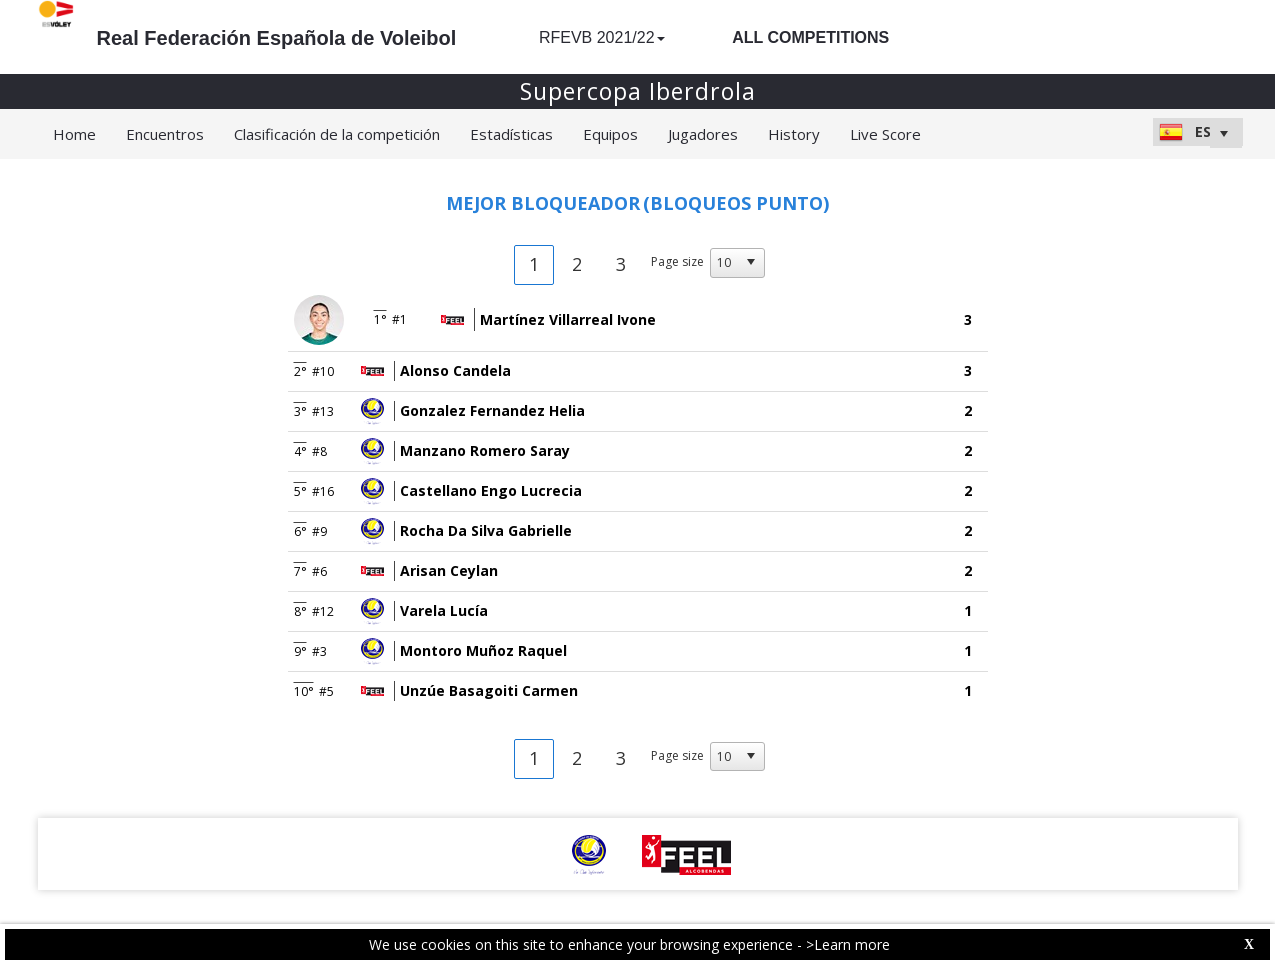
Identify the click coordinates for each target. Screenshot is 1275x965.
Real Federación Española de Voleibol (277, 38)
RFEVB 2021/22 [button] (602, 37)
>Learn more (848, 944)
